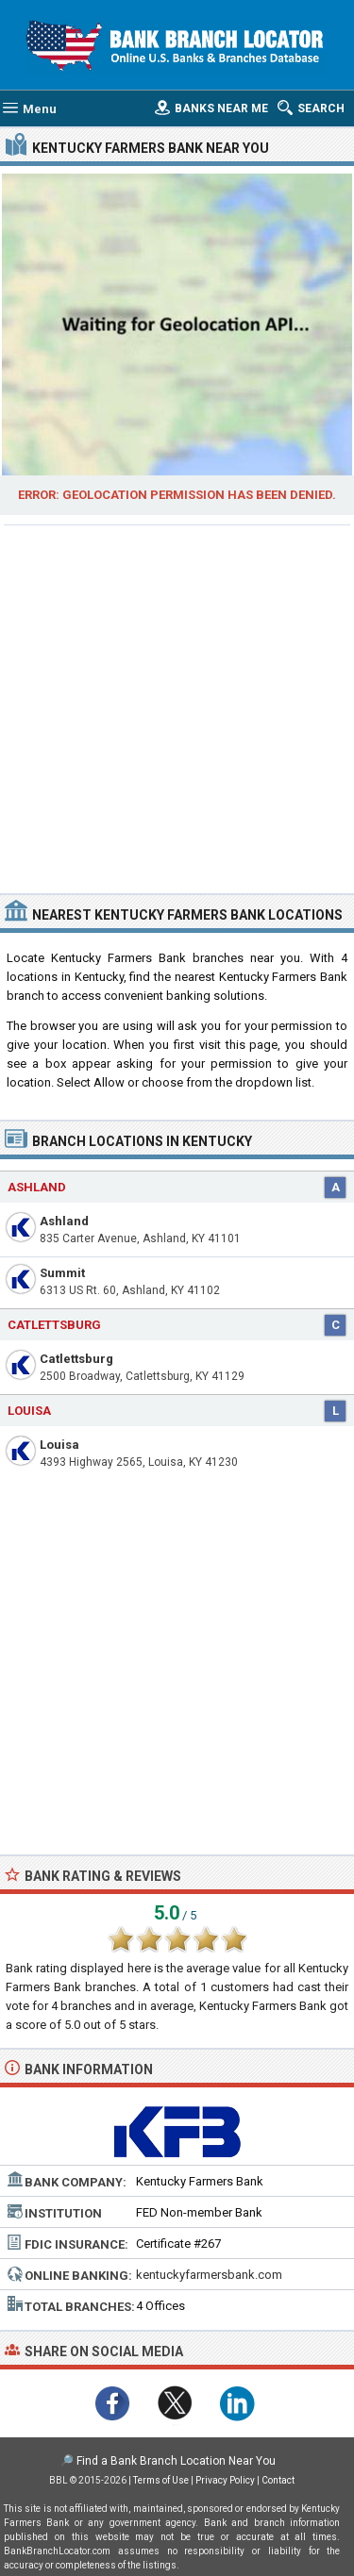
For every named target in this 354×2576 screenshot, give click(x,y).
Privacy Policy (225, 2480)
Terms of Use (161, 2480)
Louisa (59, 1445)
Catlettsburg (76, 1359)
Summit (62, 1273)
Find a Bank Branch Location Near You (176, 2461)
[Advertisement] (177, 707)
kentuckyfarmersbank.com (209, 2275)
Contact (278, 2480)
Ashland (64, 1221)
